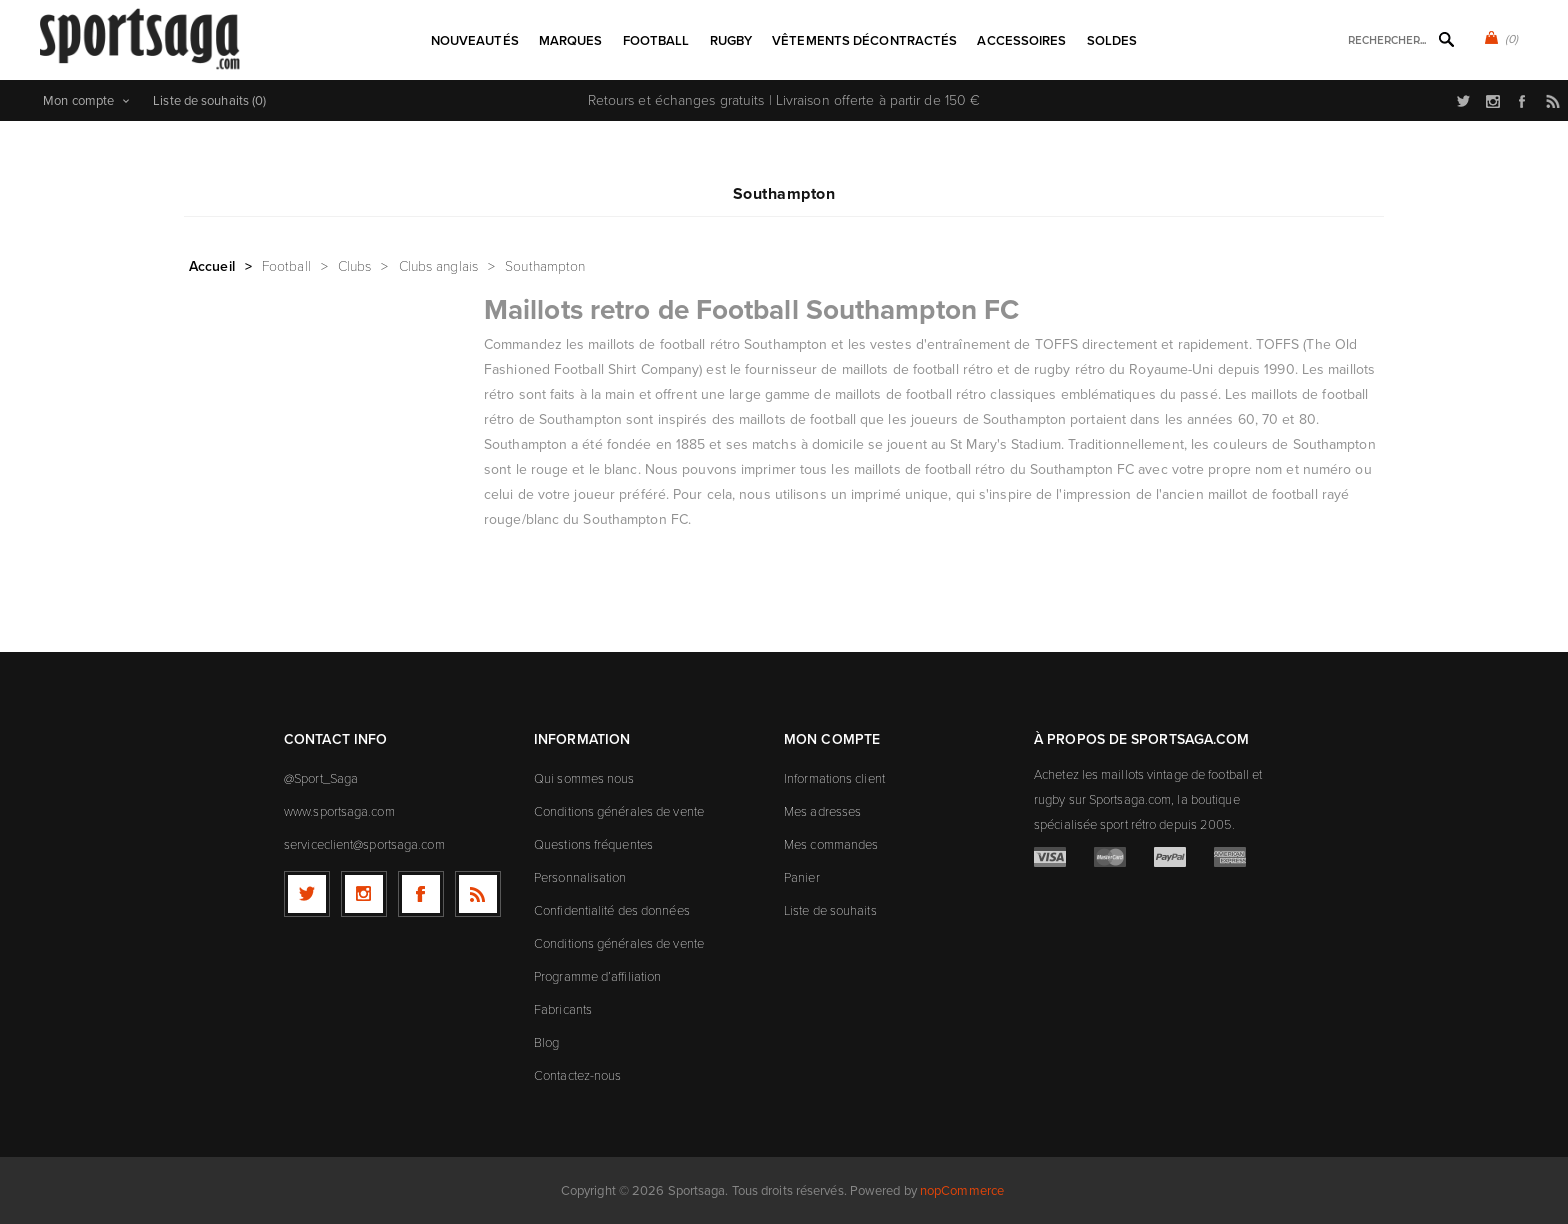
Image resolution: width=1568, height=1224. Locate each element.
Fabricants (563, 1009)
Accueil (212, 266)
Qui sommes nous (584, 778)
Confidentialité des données (612, 910)
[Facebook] (421, 894)
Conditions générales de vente (619, 811)
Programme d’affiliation (597, 976)
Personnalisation (580, 877)
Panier (802, 877)
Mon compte (78, 100)
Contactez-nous (577, 1075)
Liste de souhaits (830, 910)
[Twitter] (307, 894)
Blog (546, 1042)
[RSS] (478, 894)
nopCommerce (962, 1190)
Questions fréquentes (593, 844)
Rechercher (1446, 39)
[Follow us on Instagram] (364, 894)
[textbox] (1378, 40)
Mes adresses (822, 811)
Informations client (834, 778)
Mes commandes (831, 844)
